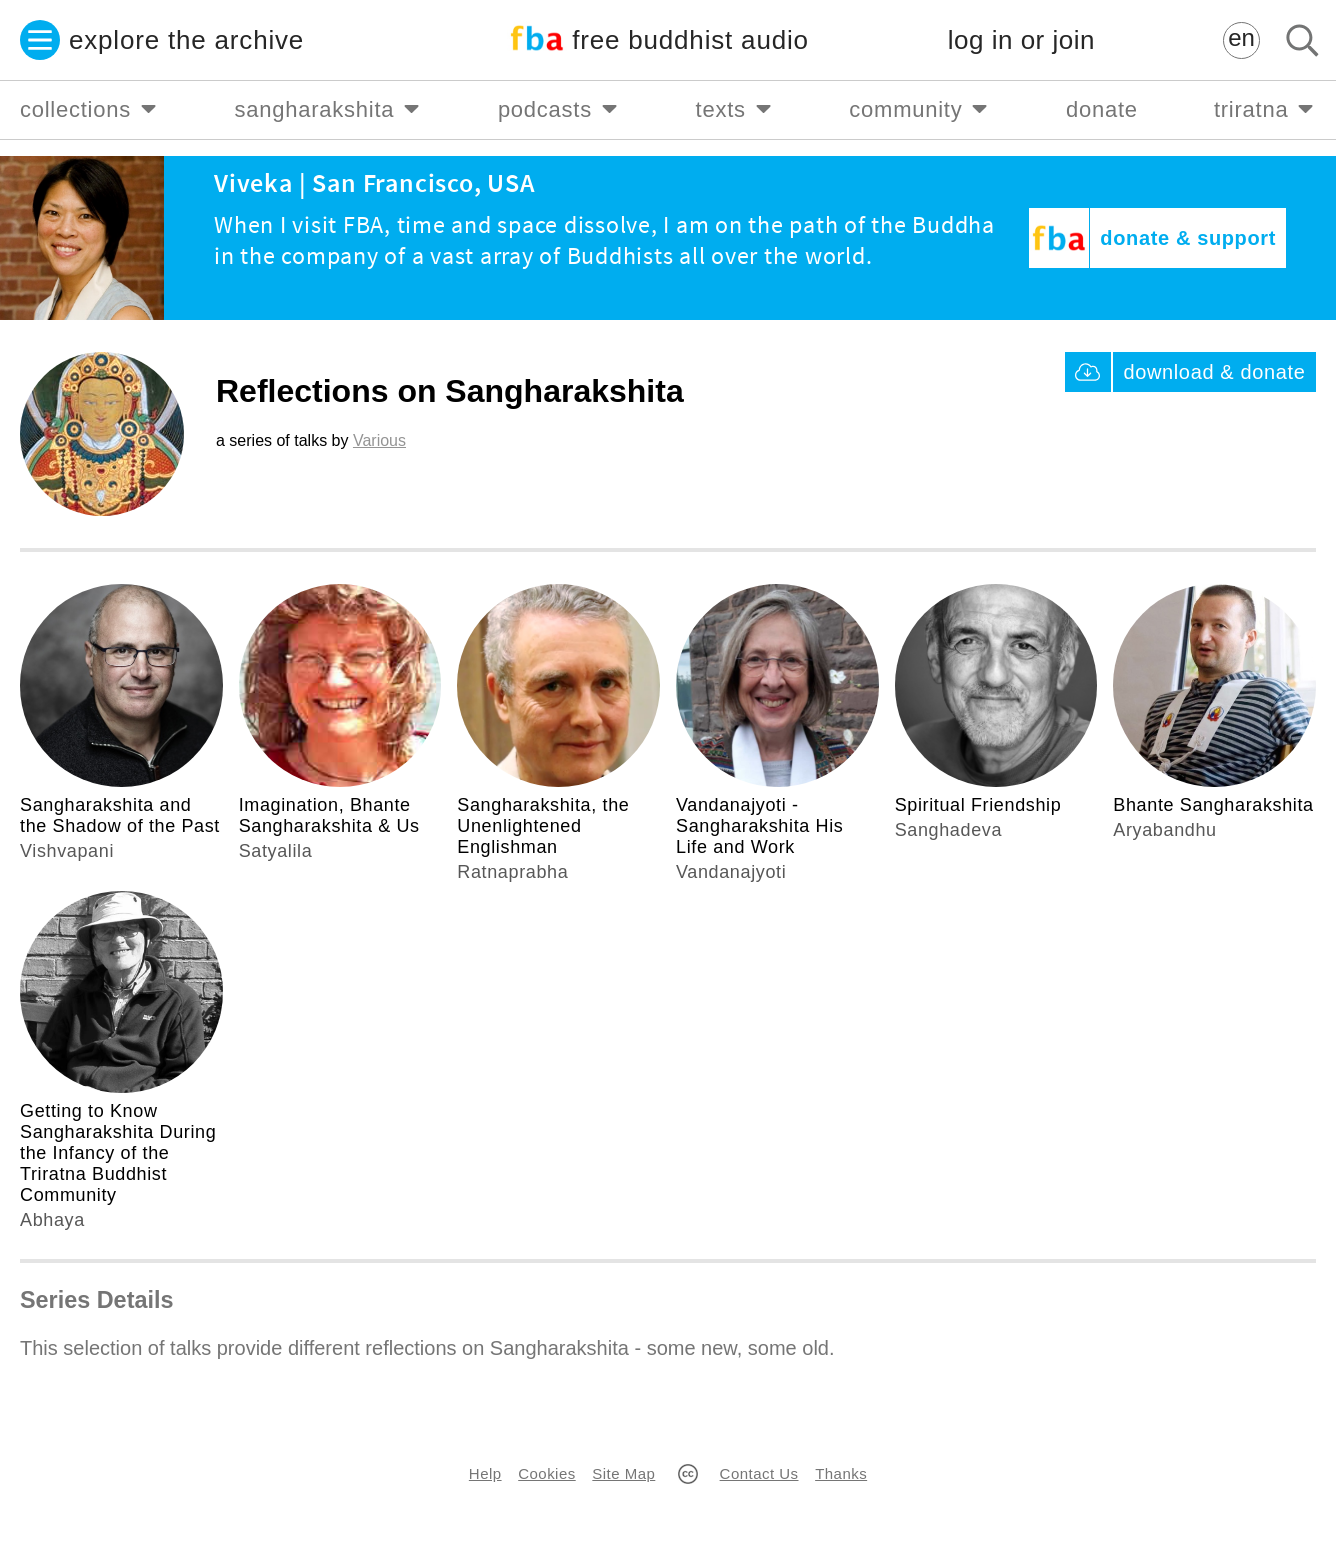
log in (1021, 40)
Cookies (546, 1473)
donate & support (1188, 238)
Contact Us (759, 1473)
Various (379, 440)
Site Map (623, 1473)
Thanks (841, 1473)
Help (485, 1473)
